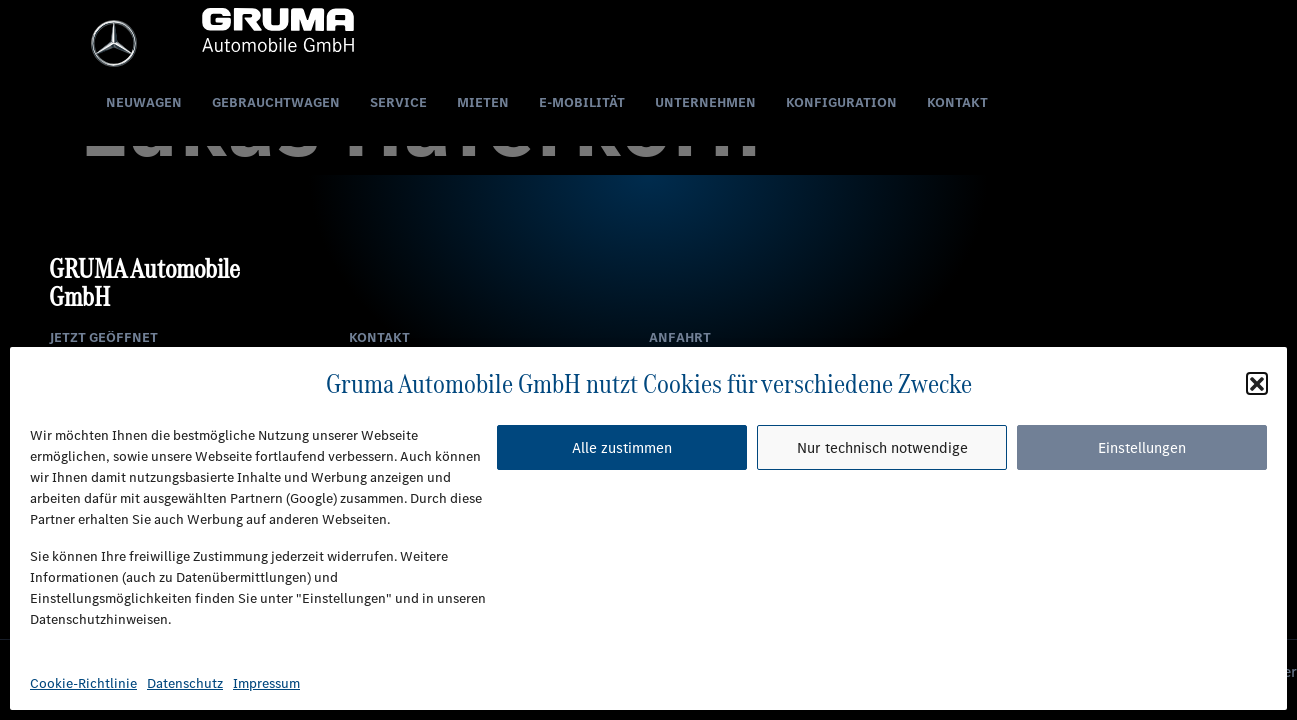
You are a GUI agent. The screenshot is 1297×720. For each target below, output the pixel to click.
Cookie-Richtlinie (83, 683)
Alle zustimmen (622, 448)
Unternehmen (705, 102)
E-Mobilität (582, 102)
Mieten (483, 102)
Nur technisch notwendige (882, 448)
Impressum (266, 683)
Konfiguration (841, 102)
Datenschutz (185, 683)
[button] (1257, 383)
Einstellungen (1142, 448)
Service (398, 102)
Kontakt (957, 102)
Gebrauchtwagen (276, 102)
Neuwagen (144, 102)
